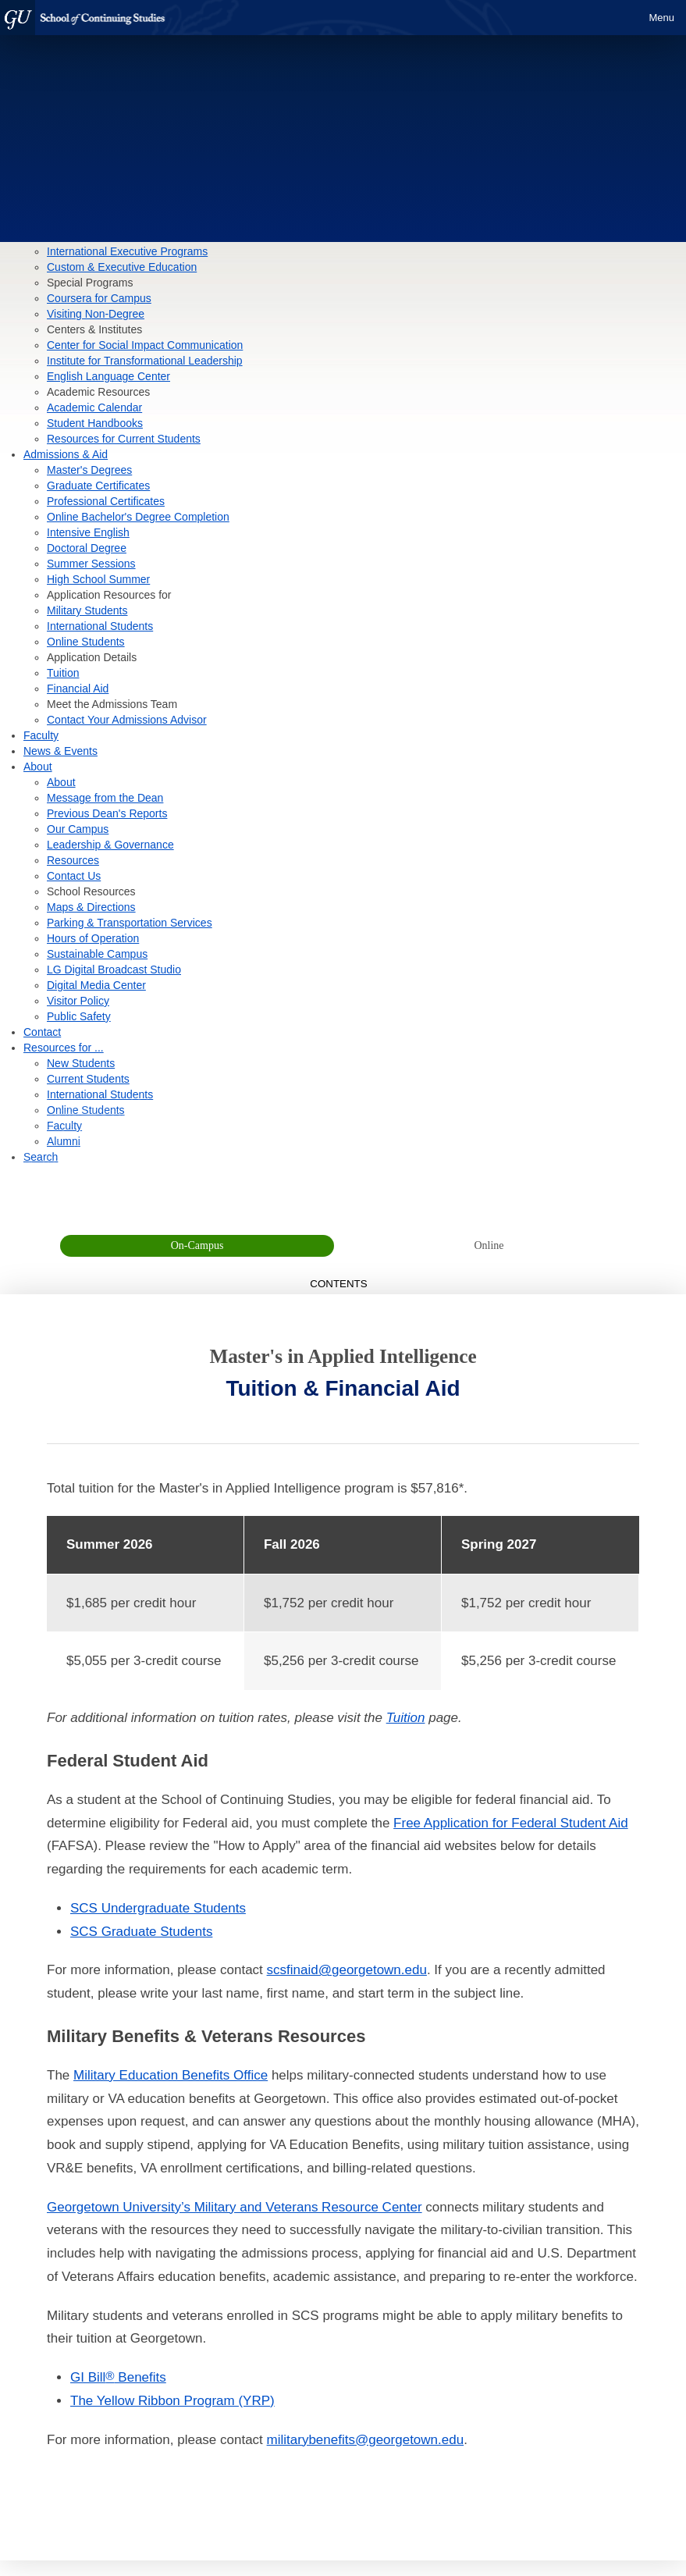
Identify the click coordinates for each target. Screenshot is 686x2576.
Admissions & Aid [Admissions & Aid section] (65, 454)
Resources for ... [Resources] (63, 1047)
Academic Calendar (94, 407)
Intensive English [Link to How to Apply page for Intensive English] (88, 532)
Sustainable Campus (97, 954)
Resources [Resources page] (73, 860)
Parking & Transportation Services (129, 922)
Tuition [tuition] (63, 673)
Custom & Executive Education (122, 267)
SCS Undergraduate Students (158, 1908)
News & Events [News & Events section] (60, 751)
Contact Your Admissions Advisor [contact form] (127, 719)
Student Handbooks (95, 423)
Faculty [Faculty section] (41, 735)
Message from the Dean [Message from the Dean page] (105, 798)
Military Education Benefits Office (170, 2075)
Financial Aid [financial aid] (77, 688)
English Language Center (108, 376)
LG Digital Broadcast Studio (114, 969)
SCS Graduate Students (141, 1931)
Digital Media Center (96, 985)
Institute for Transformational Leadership (145, 360)
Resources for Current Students (124, 438)
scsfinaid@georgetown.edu (347, 1969)
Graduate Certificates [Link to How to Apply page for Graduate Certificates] (98, 485)
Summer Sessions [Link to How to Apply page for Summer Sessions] (91, 563)
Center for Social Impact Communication (145, 345)
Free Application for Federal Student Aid (510, 1823)
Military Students (87, 610)
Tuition (405, 1717)
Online (488, 1245)
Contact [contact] (42, 1032)
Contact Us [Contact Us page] (74, 876)
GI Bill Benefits (118, 2377)
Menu (661, 17)
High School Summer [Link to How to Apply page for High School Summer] (98, 579)
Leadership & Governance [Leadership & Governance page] (110, 844)
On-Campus (197, 1245)
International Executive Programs (127, 251)
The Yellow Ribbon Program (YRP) (172, 2400)
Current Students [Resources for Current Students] (88, 1079)
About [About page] (61, 782)
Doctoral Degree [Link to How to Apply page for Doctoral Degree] (86, 548)
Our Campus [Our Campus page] (77, 829)
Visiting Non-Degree (95, 314)
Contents (342, 1284)
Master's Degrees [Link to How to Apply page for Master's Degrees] (89, 470)
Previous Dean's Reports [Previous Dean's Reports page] (107, 813)
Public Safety (79, 1016)
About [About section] (37, 766)
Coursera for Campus (99, 298)
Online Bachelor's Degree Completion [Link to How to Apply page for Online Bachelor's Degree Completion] (138, 517)
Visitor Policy (78, 1000)
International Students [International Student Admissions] (100, 626)
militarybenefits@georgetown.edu (365, 2439)
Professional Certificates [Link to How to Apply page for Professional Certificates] (106, 501)
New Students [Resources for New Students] (81, 1063)
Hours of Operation (93, 938)
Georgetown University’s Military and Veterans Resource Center (234, 2207)
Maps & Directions (91, 907)
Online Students (86, 641)
